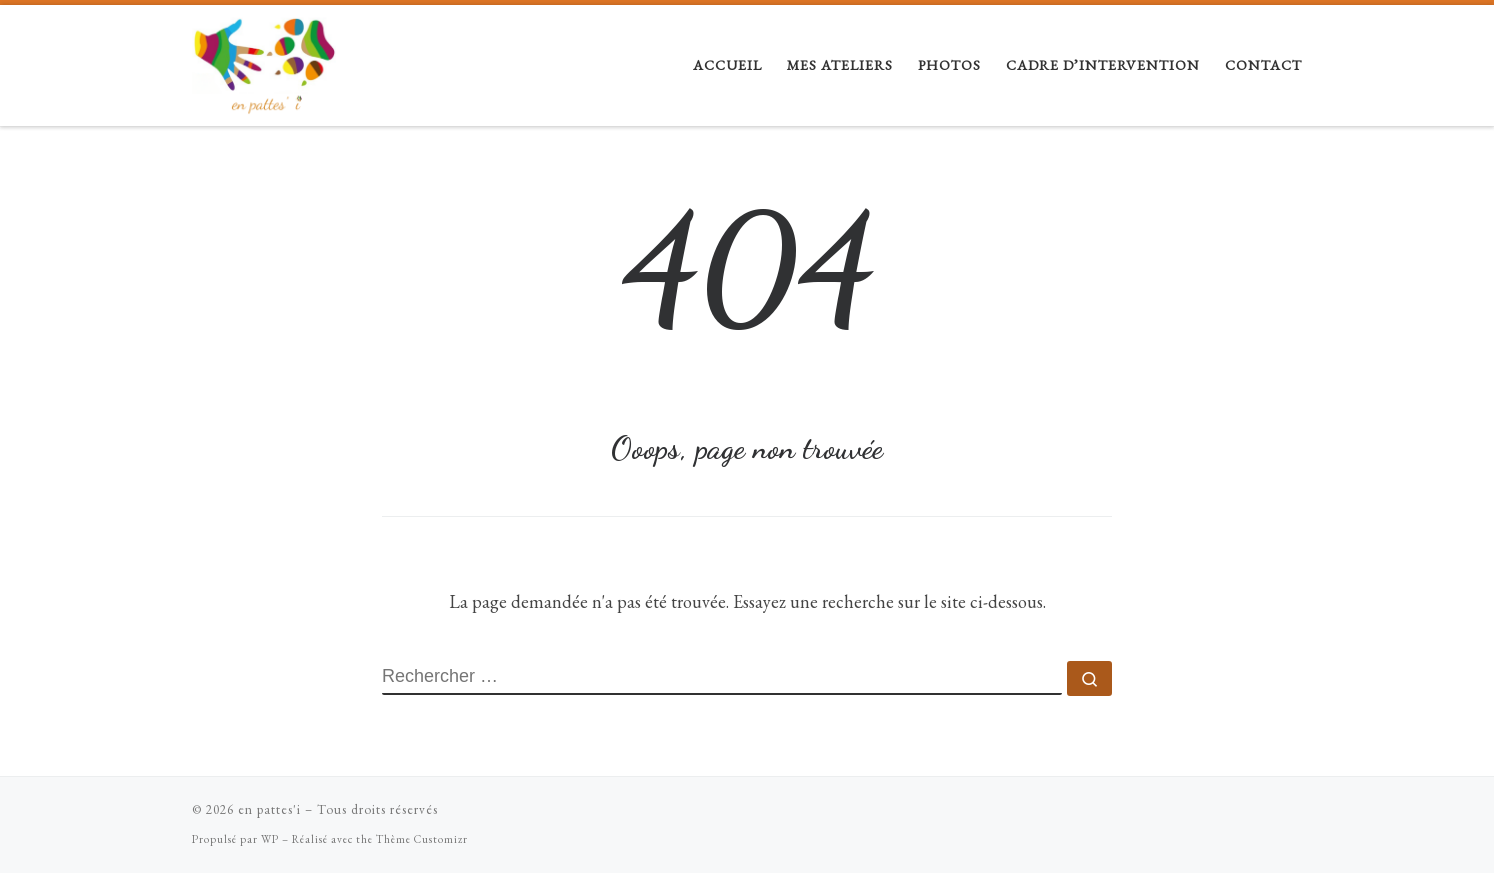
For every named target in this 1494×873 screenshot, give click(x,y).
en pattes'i (269, 809)
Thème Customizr (422, 839)
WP (270, 839)
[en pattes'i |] (264, 59)
